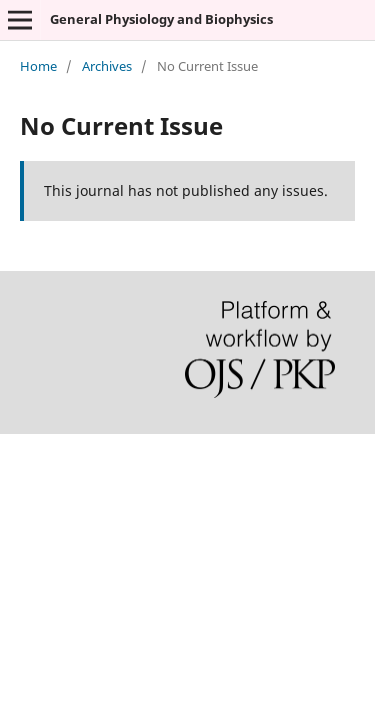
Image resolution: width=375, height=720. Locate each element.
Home (38, 66)
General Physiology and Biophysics (161, 19)
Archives (107, 66)
